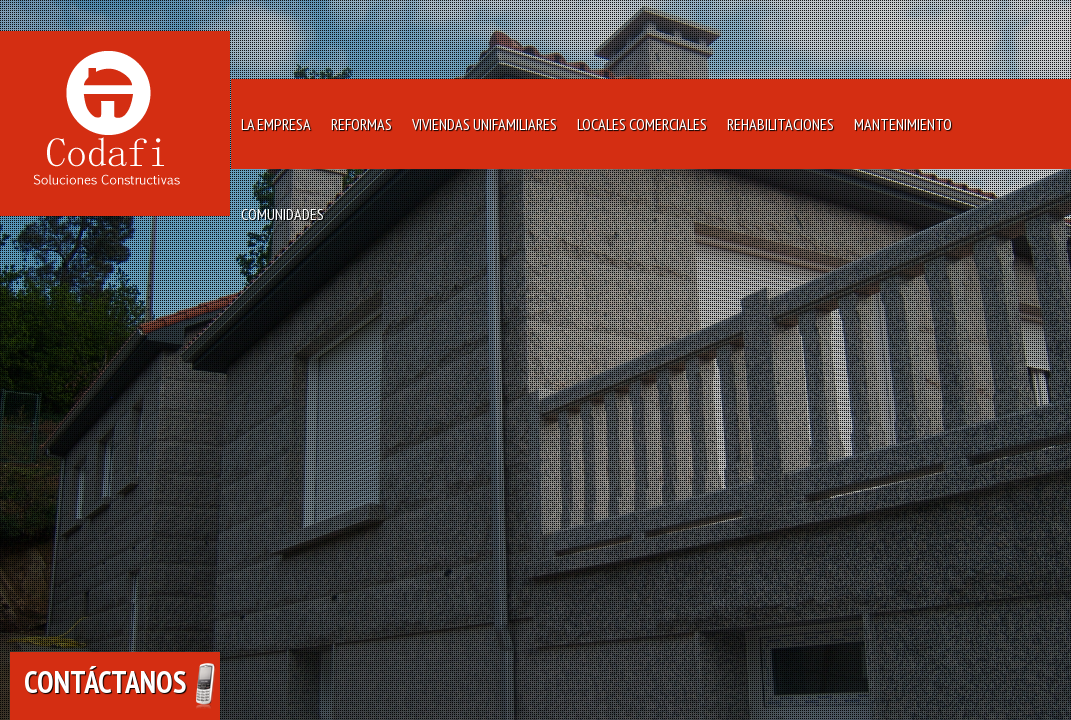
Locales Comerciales (642, 124)
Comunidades (282, 214)
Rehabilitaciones (780, 124)
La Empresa (276, 124)
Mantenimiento (903, 124)
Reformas (361, 124)
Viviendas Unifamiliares (484, 124)
